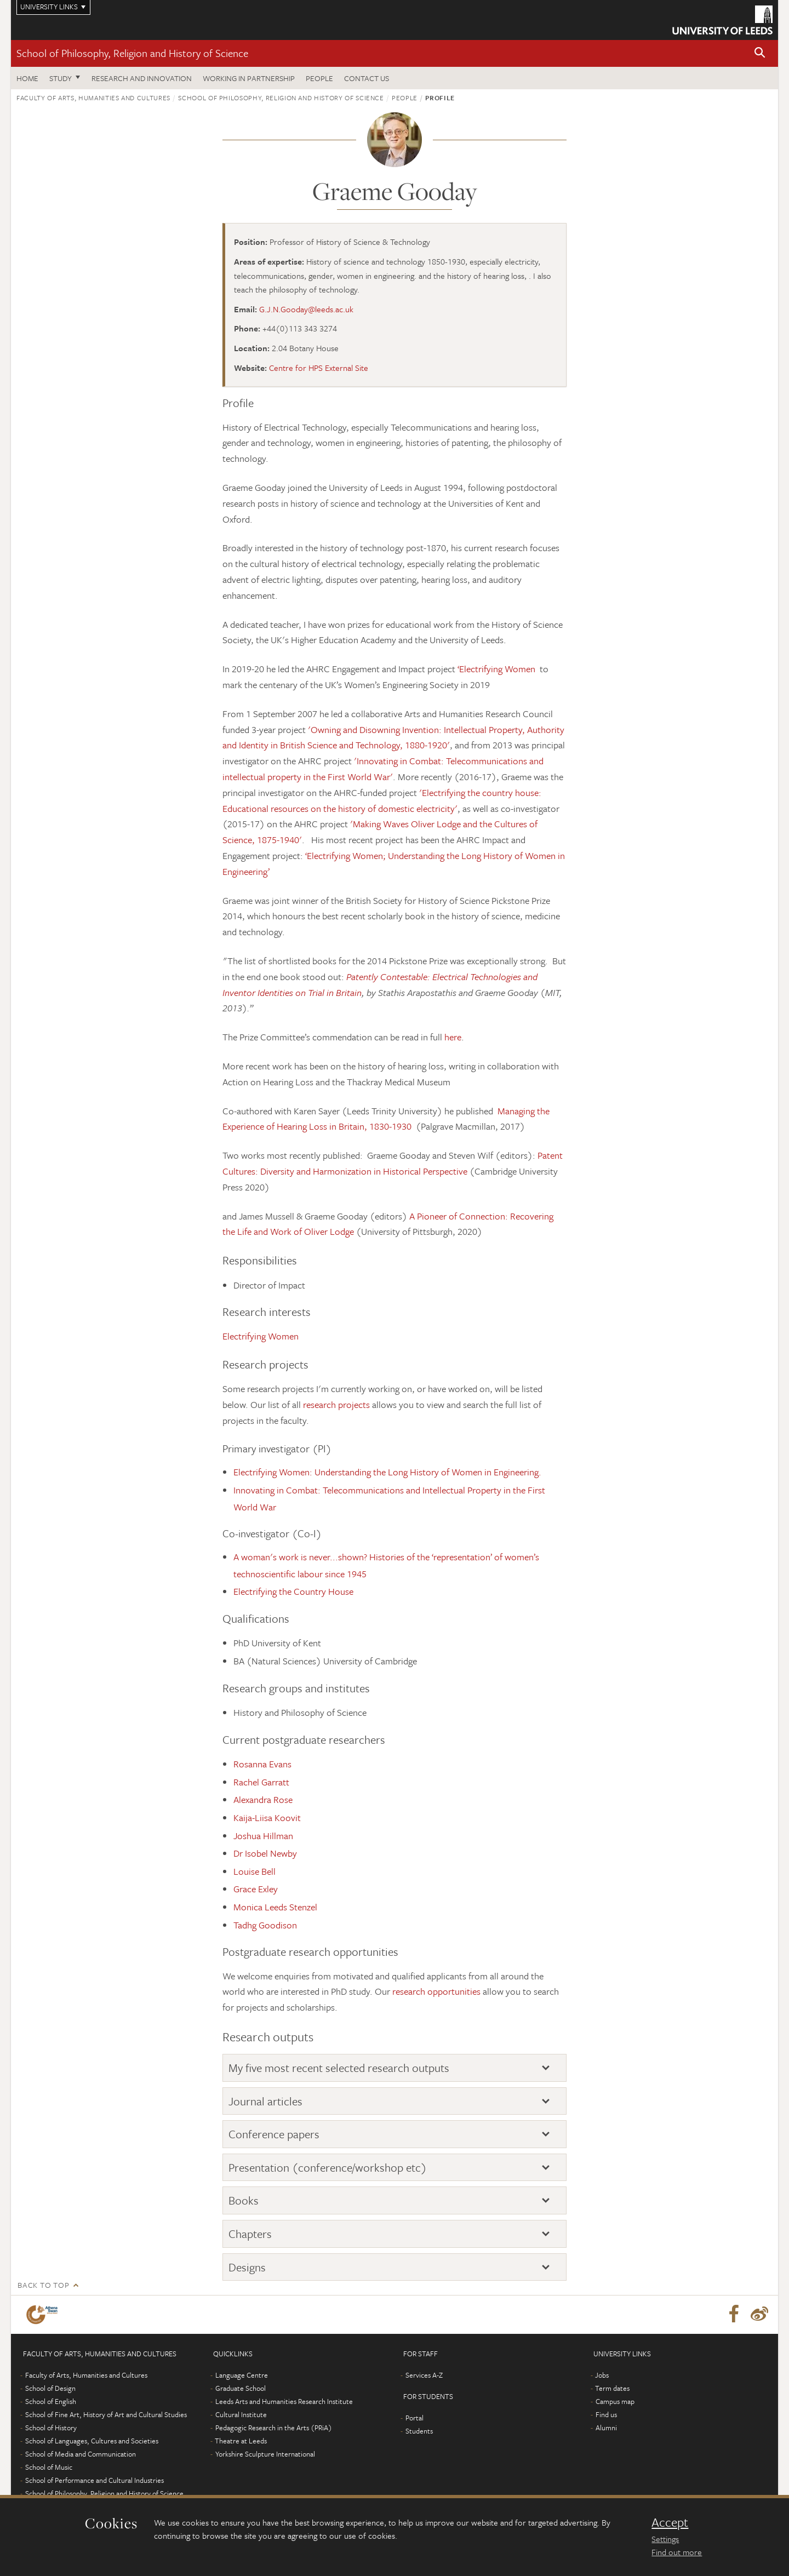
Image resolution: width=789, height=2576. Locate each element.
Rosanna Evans (262, 1764)
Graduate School (240, 2388)
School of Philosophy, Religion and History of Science (132, 52)
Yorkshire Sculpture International (265, 2453)
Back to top (43, 2285)
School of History (51, 2427)
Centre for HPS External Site (318, 368)
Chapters (250, 2233)
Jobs (602, 2374)
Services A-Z (424, 2374)
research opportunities (436, 1991)
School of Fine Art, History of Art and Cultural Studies (106, 2414)
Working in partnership (249, 78)
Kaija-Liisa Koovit (267, 1817)
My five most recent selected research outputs (338, 2067)
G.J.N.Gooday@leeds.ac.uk (306, 309)
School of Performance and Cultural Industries (94, 2480)
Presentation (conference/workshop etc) (327, 2167)
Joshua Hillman (263, 1835)
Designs (247, 2267)
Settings (665, 2539)
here (452, 1037)
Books (243, 2200)
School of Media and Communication (80, 2453)
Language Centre (241, 2374)
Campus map (615, 2401)
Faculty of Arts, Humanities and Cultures (93, 97)
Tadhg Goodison (265, 1925)
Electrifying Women (260, 1336)
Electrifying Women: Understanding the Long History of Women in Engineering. (387, 1472)
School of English (50, 2401)
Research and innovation (142, 78)
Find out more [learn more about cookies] (676, 2552)
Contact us (366, 78)
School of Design (50, 2388)
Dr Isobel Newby (265, 1853)
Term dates (612, 2388)
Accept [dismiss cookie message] (669, 2522)
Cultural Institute (241, 2414)
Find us (606, 2414)
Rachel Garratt (261, 1782)
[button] (760, 53)
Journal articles (265, 2101)
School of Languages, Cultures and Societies (91, 2440)
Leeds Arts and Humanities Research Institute (284, 2401)
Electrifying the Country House (293, 1591)
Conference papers (273, 2134)
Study (60, 78)
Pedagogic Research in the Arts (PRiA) (273, 2427)
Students (419, 2430)
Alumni (606, 2427)
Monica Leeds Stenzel (275, 1907)
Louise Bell (254, 1871)
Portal (414, 2417)
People (319, 78)
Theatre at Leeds (241, 2440)
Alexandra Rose (263, 1799)
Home (27, 78)
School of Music (48, 2466)
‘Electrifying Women (498, 669)
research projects (336, 1404)
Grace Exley (255, 1889)
